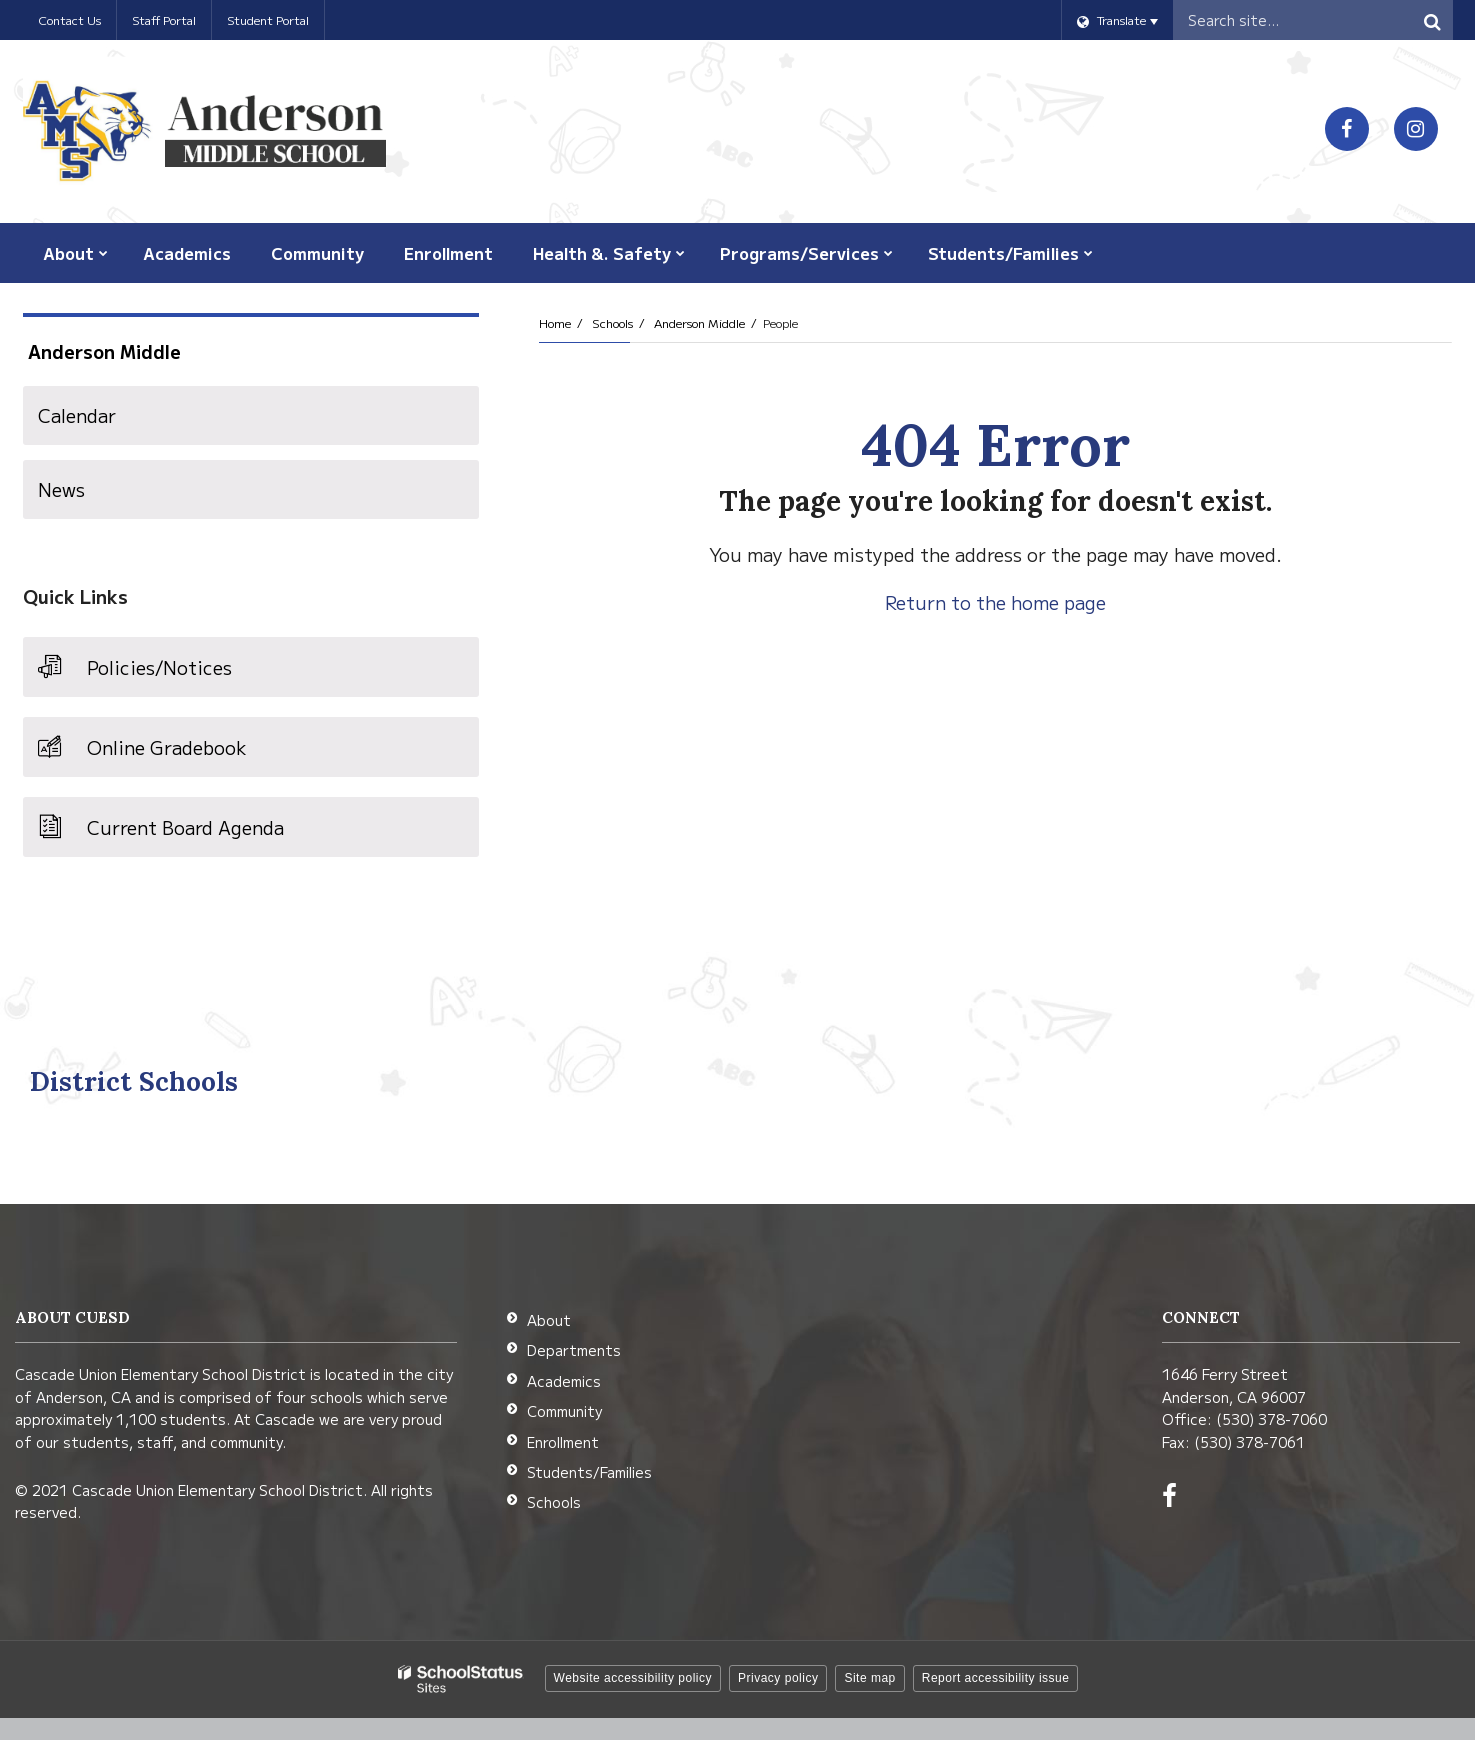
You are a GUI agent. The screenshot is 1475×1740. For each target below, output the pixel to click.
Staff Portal (164, 19)
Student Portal (268, 19)
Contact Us (69, 19)
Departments (574, 1350)
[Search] (1433, 20)
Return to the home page (995, 602)
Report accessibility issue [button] (996, 1678)
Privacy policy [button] (778, 1678)
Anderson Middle (699, 322)
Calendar (77, 415)
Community (564, 1411)
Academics (564, 1381)
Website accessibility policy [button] (633, 1678)
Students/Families (589, 1472)
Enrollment (563, 1442)
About (549, 1320)
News (61, 489)
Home (555, 322)
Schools (612, 322)
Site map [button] (869, 1678)
